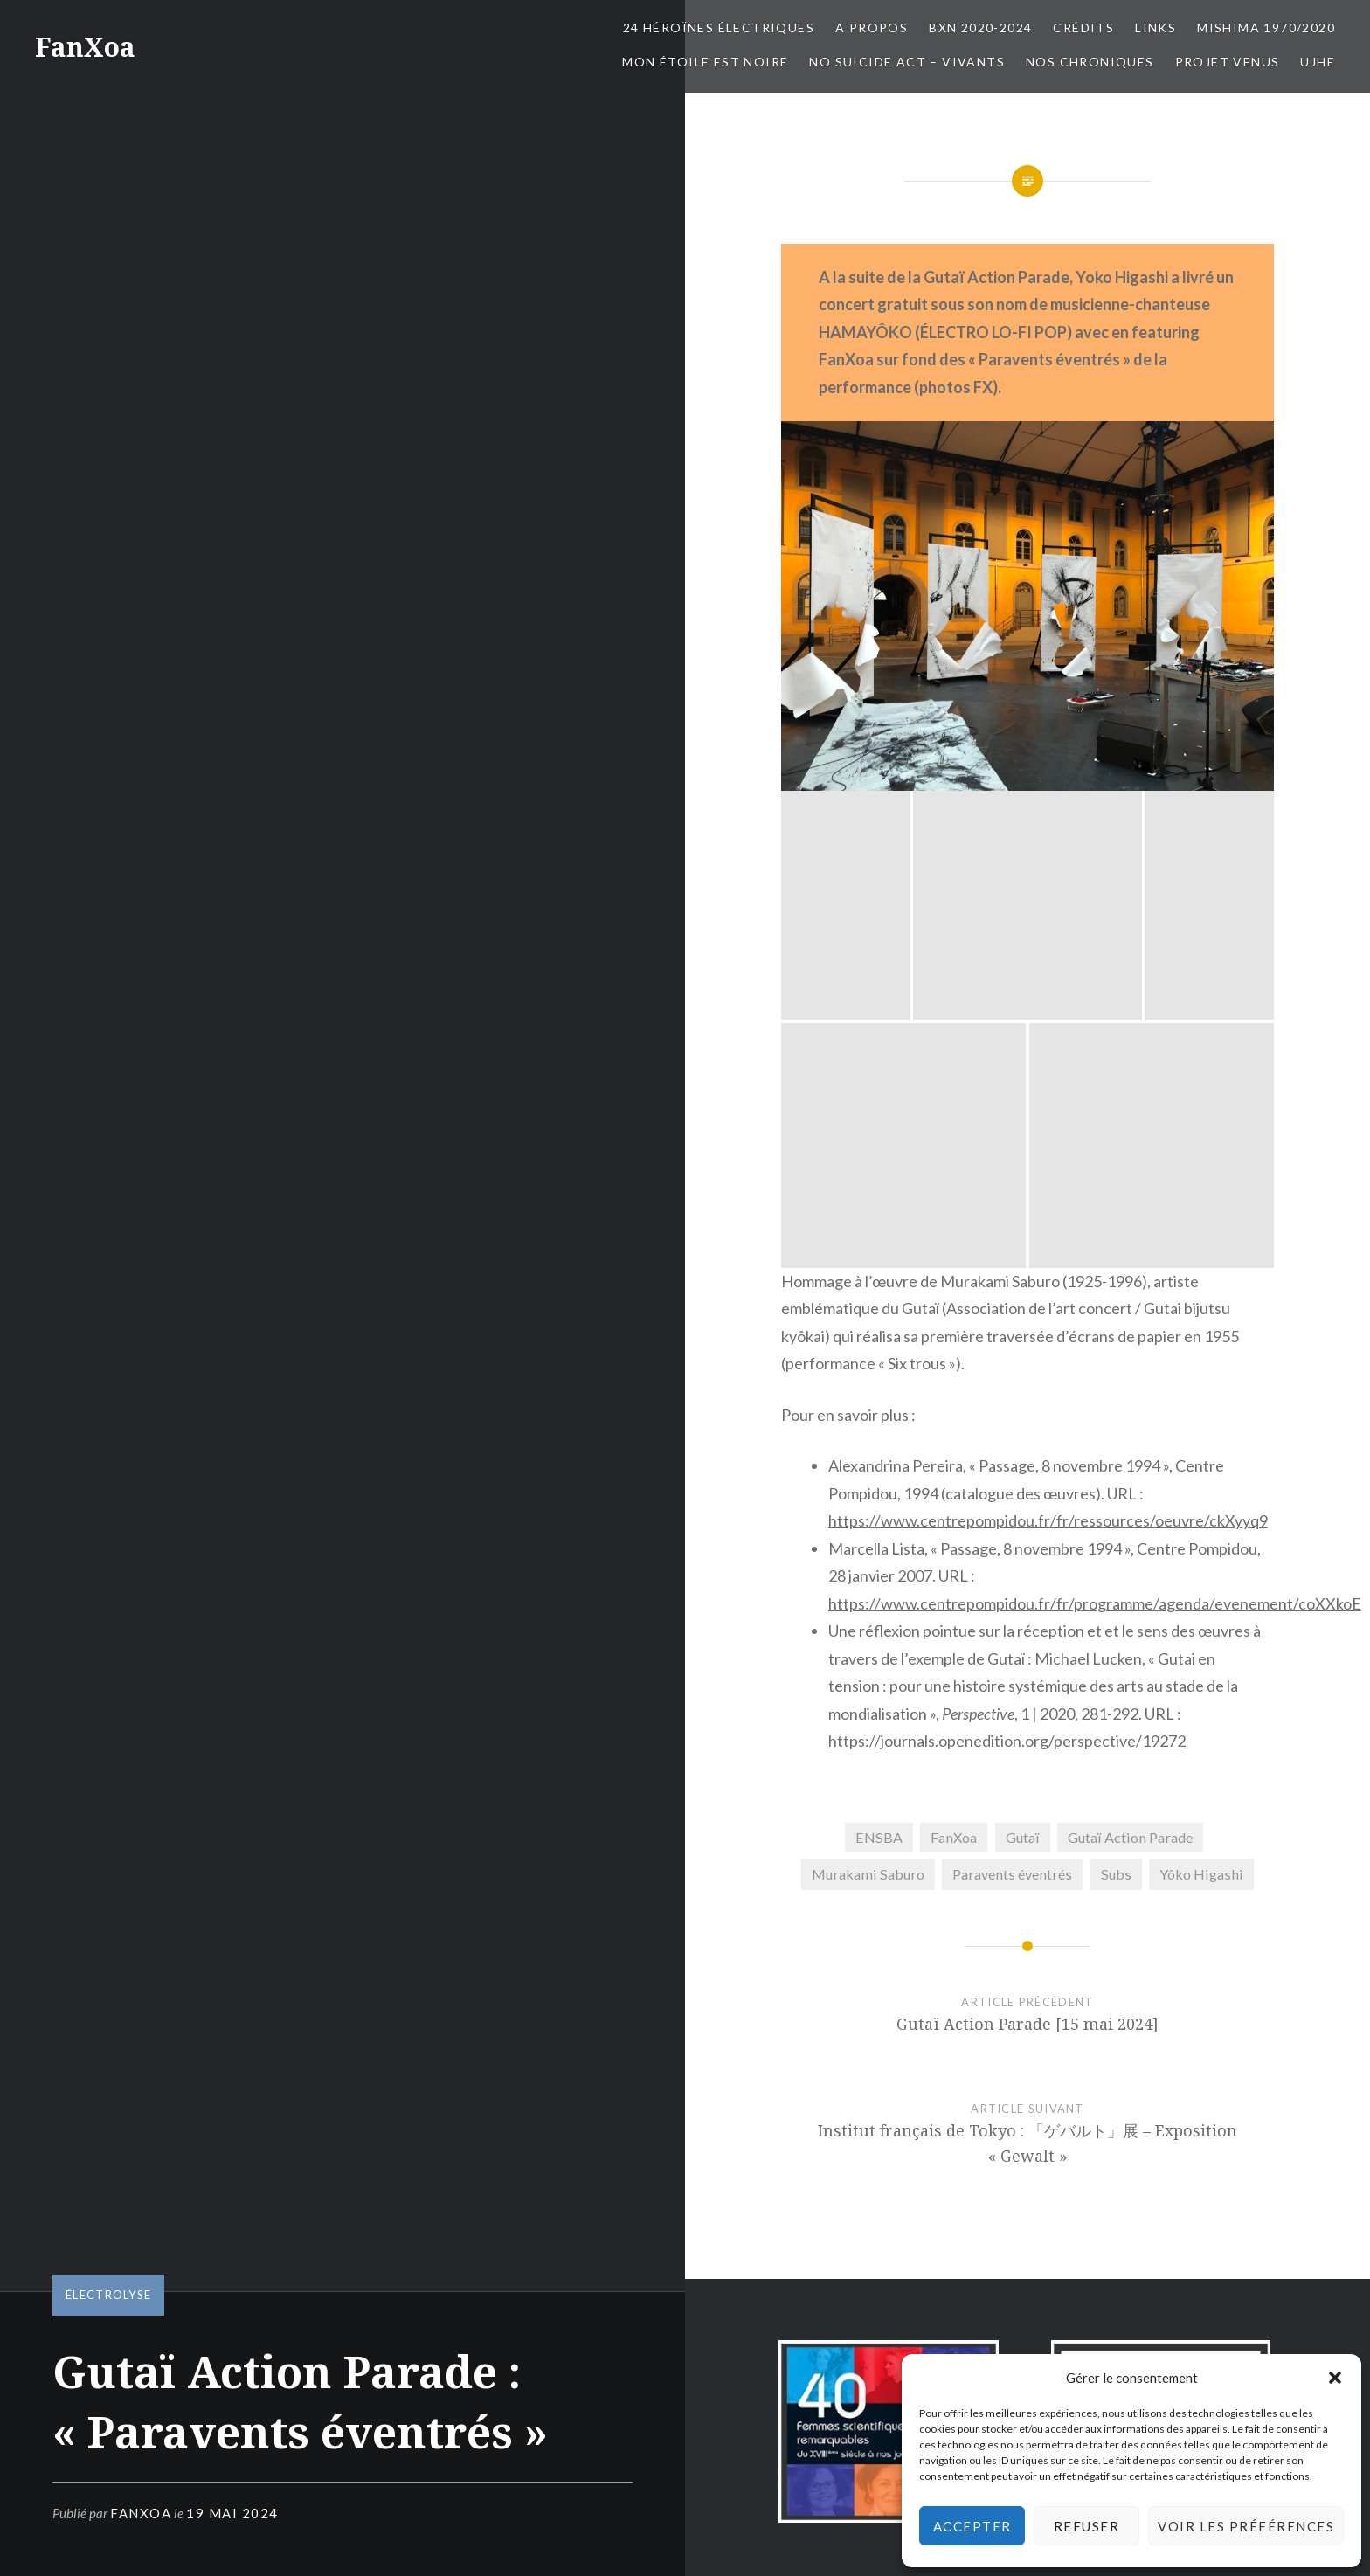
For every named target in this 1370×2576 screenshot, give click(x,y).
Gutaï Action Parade (1130, 1363)
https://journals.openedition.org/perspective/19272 (1007, 1268)
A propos (871, 27)
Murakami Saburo (868, 1401)
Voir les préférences (1246, 2526)
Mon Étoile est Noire (705, 61)
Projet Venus (1227, 61)
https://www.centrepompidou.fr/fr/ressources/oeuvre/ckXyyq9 (1048, 1047)
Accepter (972, 2526)
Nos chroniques (1090, 61)
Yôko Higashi (1201, 1401)
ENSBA (879, 1363)
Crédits (1083, 27)
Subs (1116, 1401)
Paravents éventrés (1012, 1401)
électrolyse (108, 2295)
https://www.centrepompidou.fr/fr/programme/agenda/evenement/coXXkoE (1094, 1129)
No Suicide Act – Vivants (907, 61)
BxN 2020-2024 (980, 27)
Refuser (1087, 2526)
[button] (1335, 2377)
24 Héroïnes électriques (718, 27)
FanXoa (85, 47)
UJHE (1317, 61)
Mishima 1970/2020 (1266, 27)
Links (1155, 27)
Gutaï (1023, 1363)
